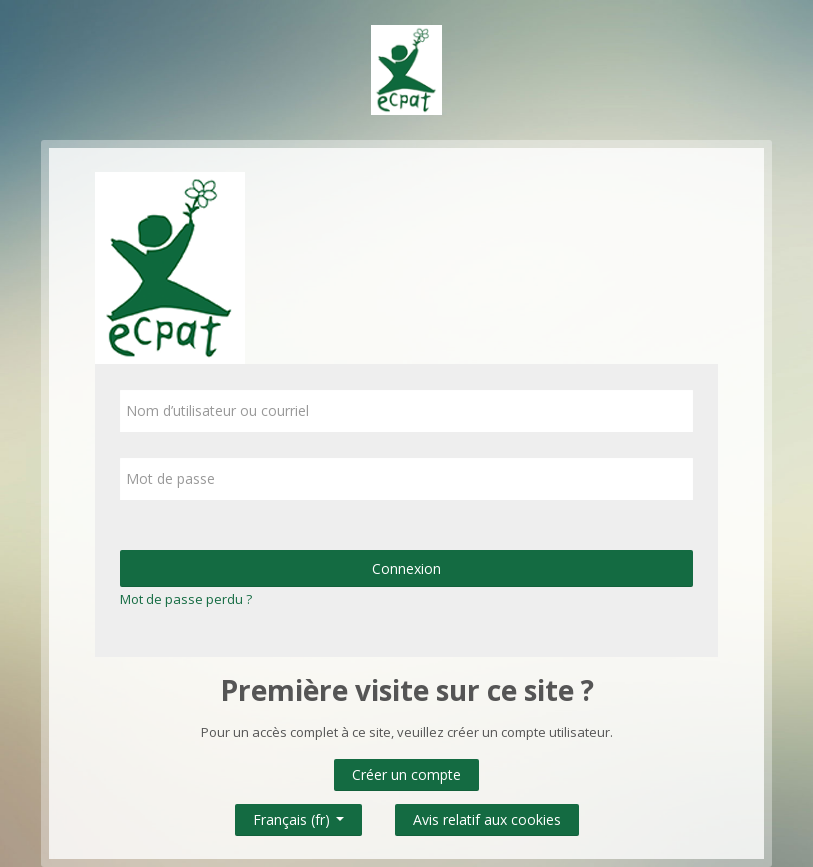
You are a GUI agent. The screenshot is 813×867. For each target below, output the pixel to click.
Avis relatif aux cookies (487, 819)
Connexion (406, 568)
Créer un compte (406, 774)
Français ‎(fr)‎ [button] (298, 815)
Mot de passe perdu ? (186, 599)
